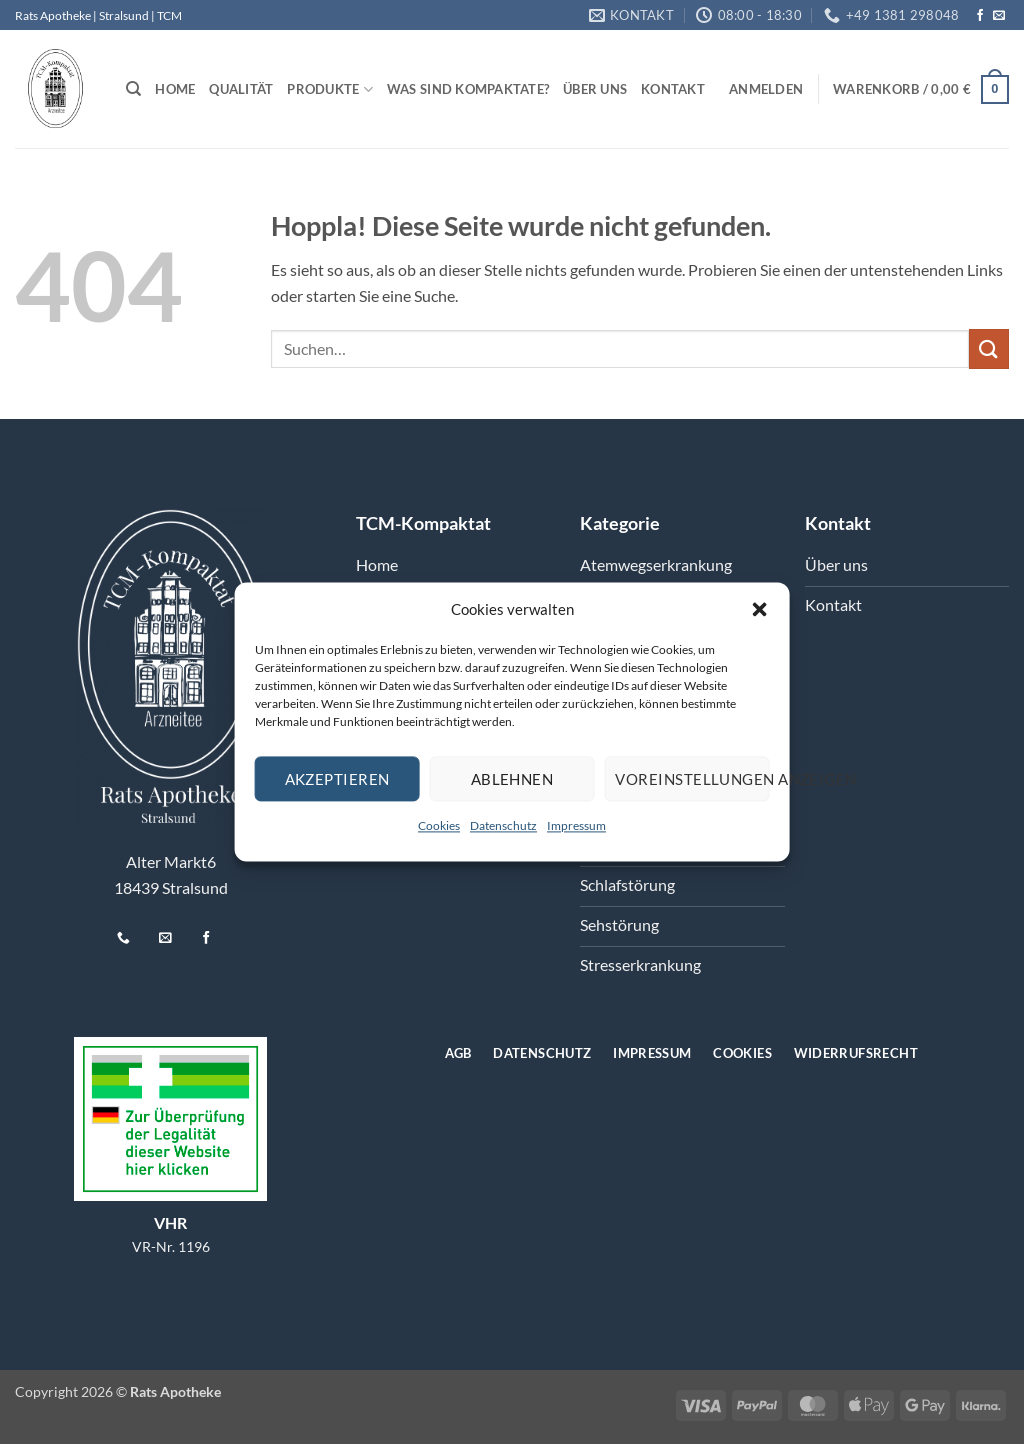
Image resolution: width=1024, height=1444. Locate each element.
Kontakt (673, 89)
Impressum (576, 825)
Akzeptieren (337, 779)
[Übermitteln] (989, 348)
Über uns (595, 89)
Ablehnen (512, 779)
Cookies (439, 825)
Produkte (330, 89)
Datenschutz (503, 825)
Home (175, 89)
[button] (759, 609)
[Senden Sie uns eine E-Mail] (999, 16)
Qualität (241, 89)
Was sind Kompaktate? (468, 89)
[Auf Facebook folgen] (980, 16)
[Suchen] (133, 89)
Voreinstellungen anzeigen (692, 779)
